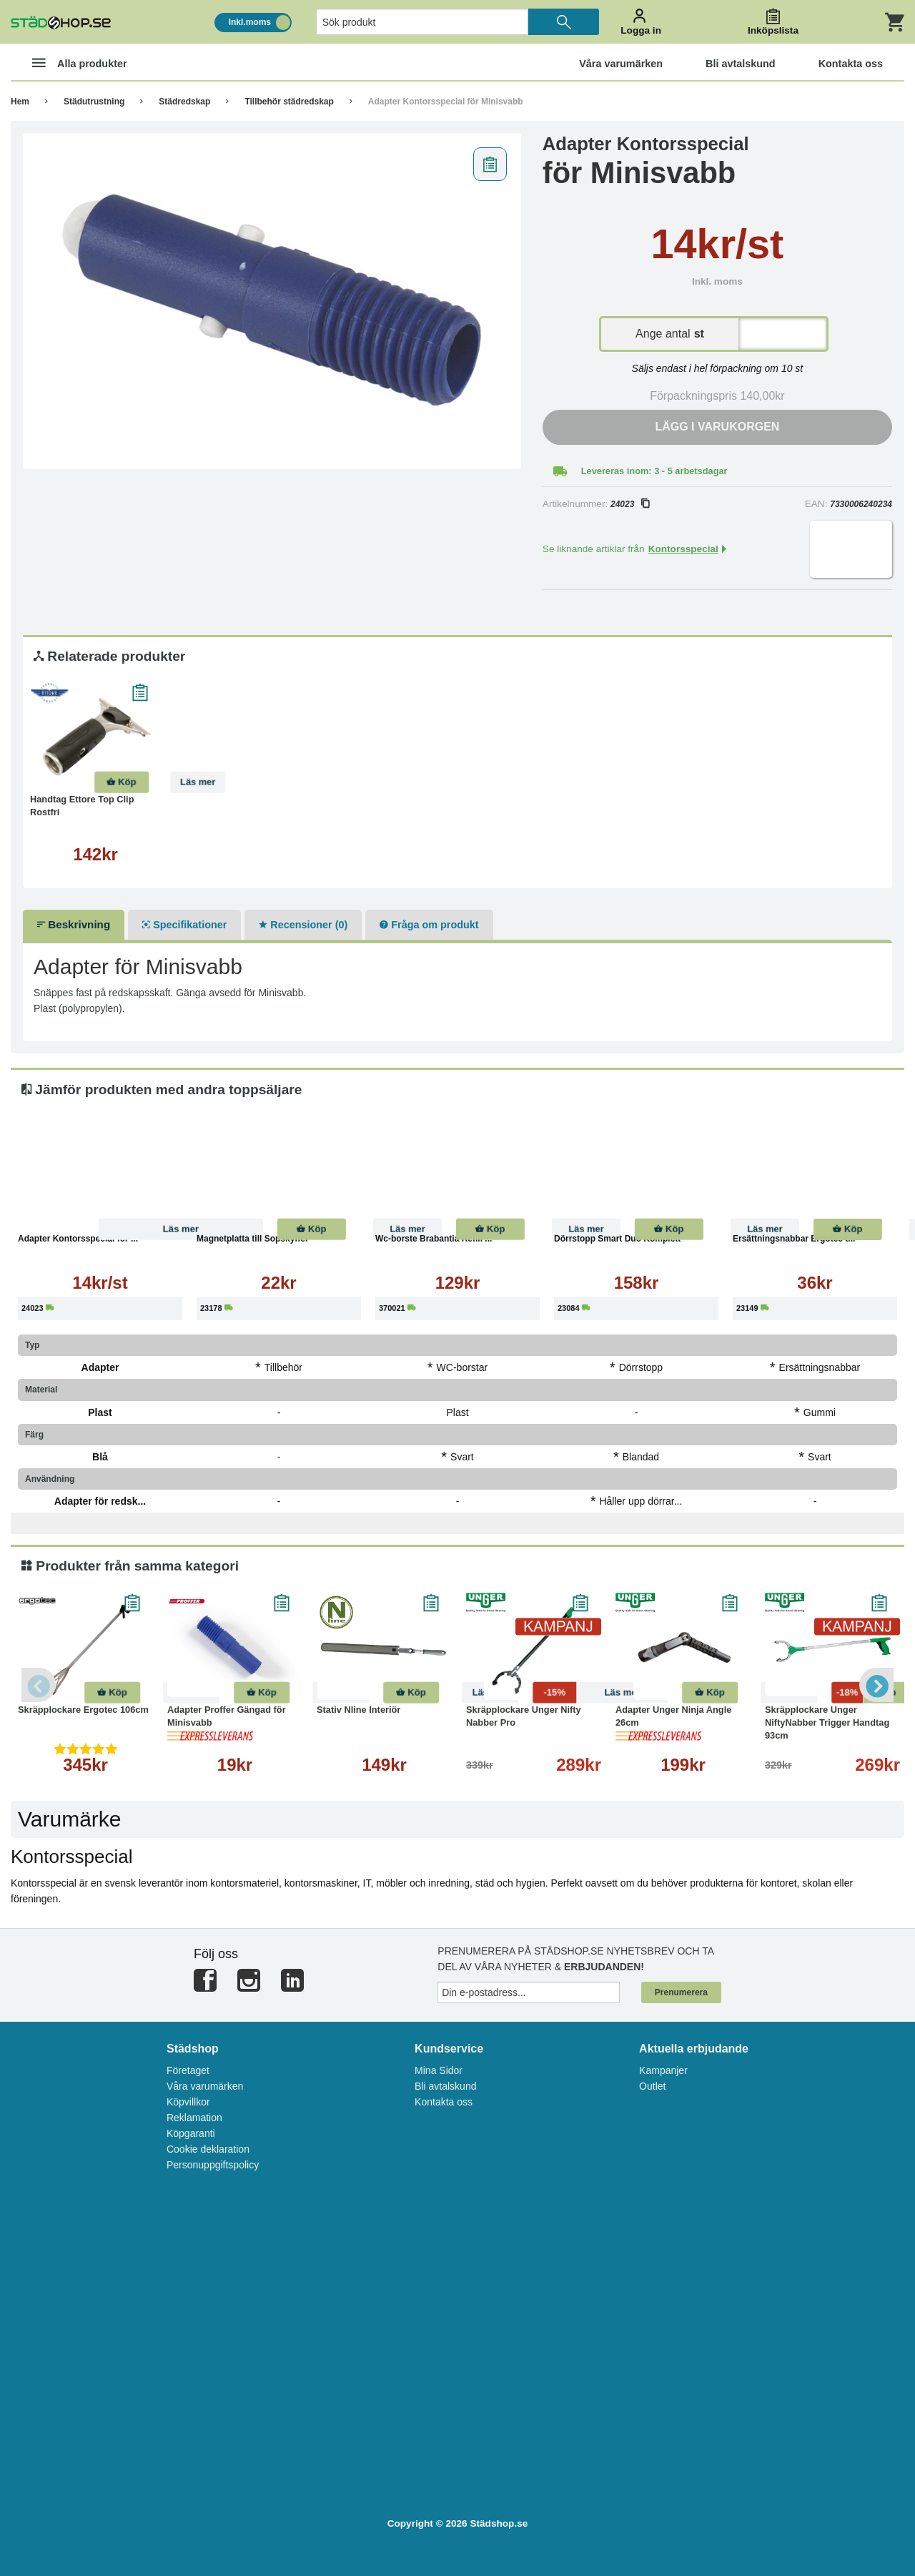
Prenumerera (681, 1992)
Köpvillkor (188, 2102)
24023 (629, 504)
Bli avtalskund (445, 2086)
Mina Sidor (439, 2070)
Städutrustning (94, 102)
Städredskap (184, 102)
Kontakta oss (444, 2102)
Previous (39, 1685)
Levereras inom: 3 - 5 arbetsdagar (654, 471)
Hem (20, 102)
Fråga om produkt (429, 924)
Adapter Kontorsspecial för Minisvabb (445, 102)
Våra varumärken (205, 2086)
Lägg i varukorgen (717, 427)
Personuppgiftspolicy (213, 2165)
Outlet (652, 2086)
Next (876, 1685)
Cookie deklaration (208, 2149)
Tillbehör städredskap (288, 102)
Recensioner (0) (303, 924)
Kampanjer (663, 2070)
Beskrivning (73, 924)
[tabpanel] (272, 301)
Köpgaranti (191, 2133)
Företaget (188, 2070)
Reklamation (194, 2117)
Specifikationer (184, 924)
